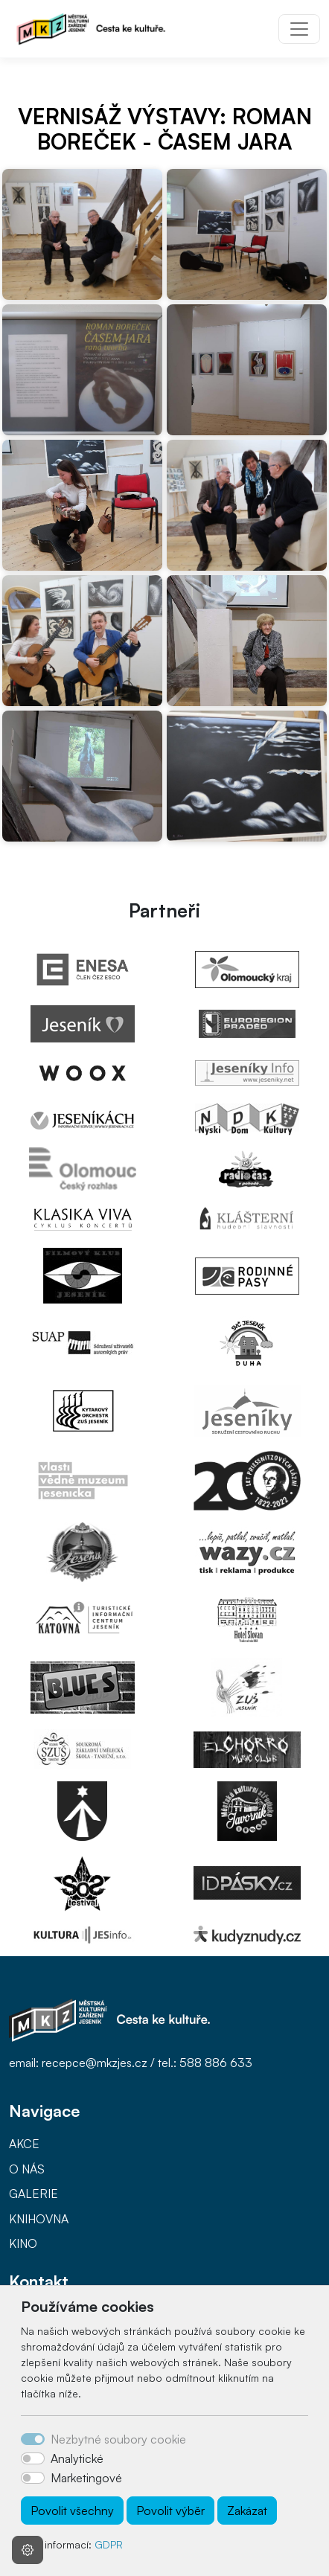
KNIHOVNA (38, 2218)
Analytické (77, 2458)
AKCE (24, 2143)
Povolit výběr (170, 2510)
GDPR (109, 2544)
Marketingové (86, 2477)
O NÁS (27, 2169)
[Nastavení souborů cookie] (27, 2550)
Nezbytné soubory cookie (118, 2439)
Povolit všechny (72, 2510)
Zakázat (247, 2510)
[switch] (33, 2458)
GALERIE (33, 2193)
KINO (23, 2243)
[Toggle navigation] (299, 29)
